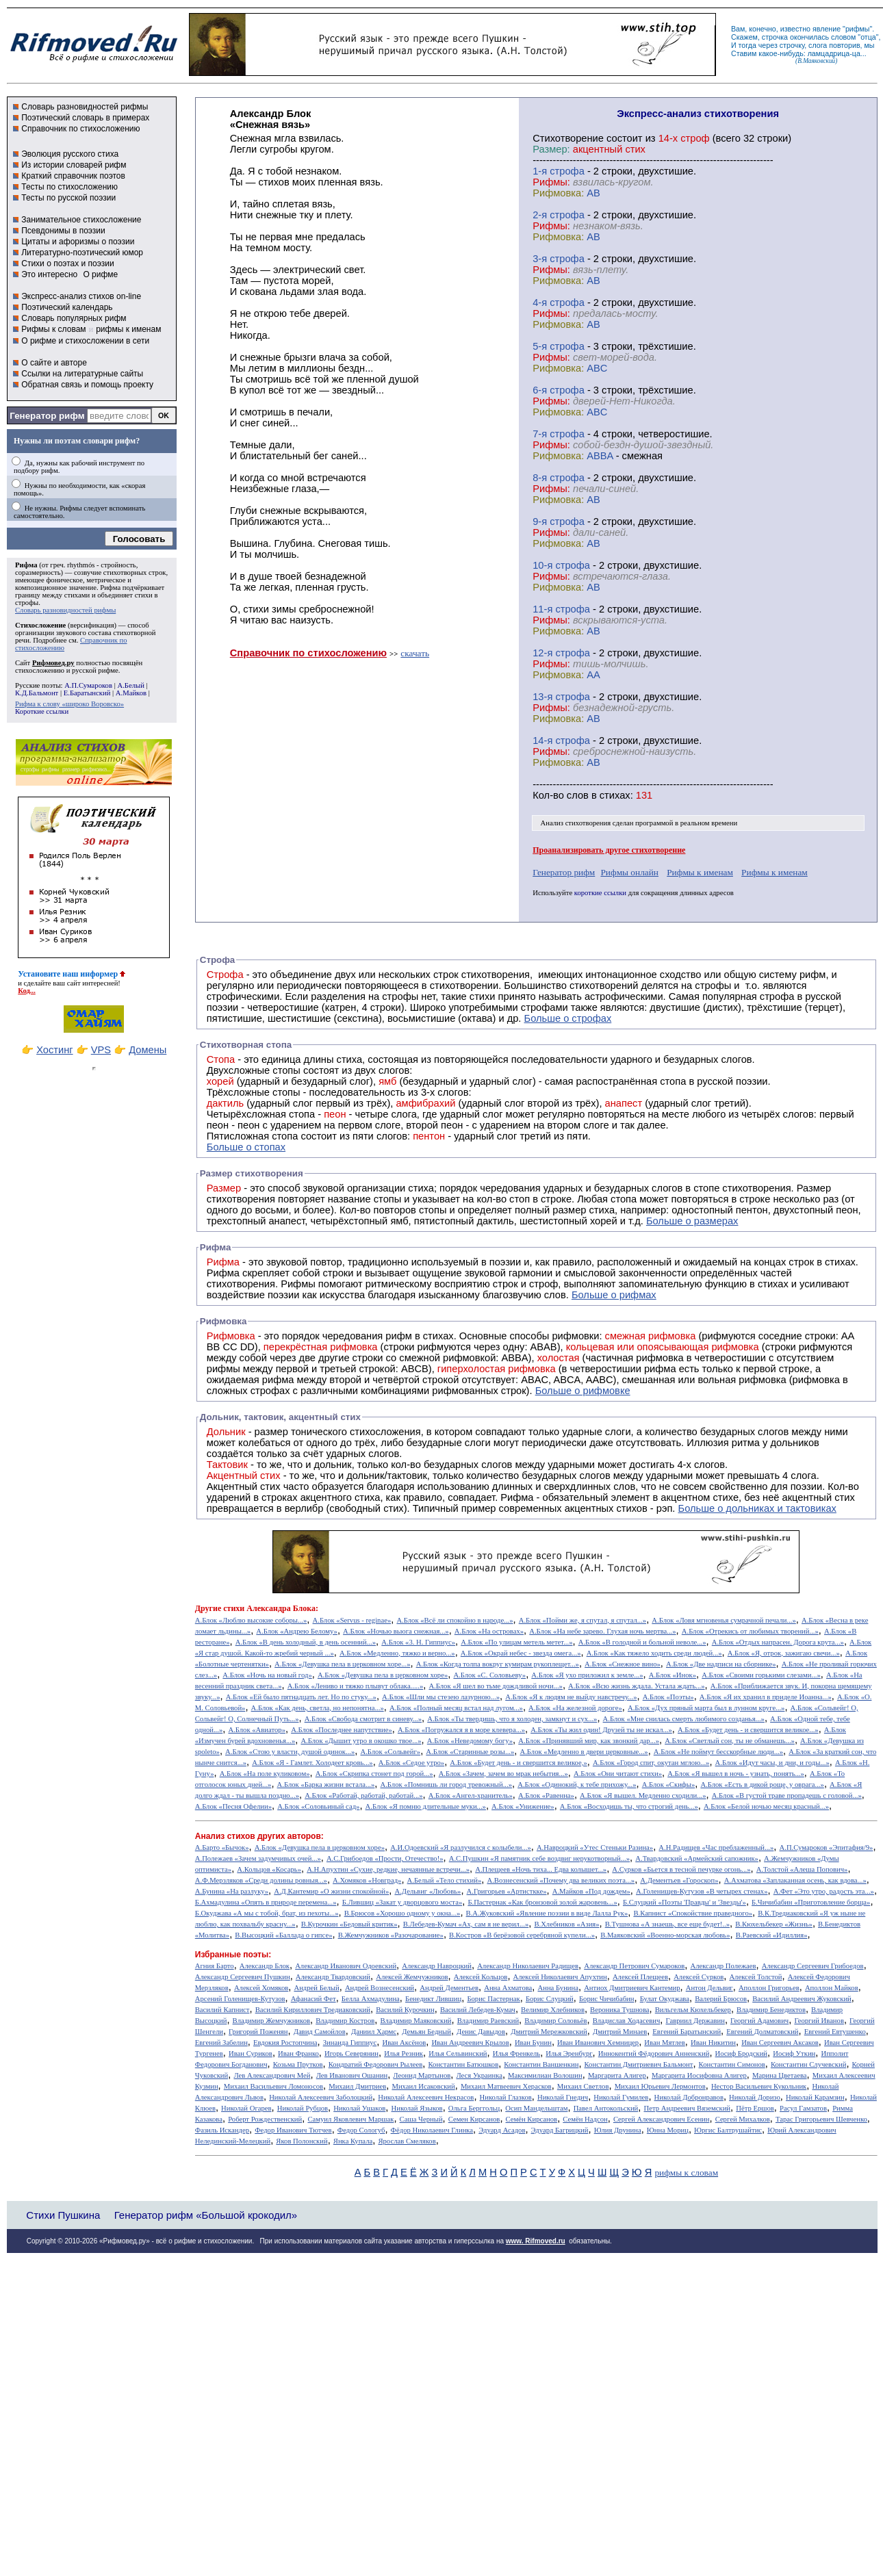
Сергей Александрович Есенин (661, 2119)
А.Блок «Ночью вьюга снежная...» (396, 1631)
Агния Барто (214, 1966)
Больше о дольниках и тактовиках (757, 1508)
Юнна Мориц (668, 2130)
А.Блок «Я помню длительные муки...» (426, 1806)
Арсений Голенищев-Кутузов (240, 1998)
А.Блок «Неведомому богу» (470, 1740)
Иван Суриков (250, 2053)
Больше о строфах (568, 1018)
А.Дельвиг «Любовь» (427, 1891)
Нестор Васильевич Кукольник (758, 2086)
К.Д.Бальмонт (36, 693)
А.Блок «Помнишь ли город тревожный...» (447, 1784)
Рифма (26, 565)
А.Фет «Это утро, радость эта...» (823, 1891)
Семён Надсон (585, 2119)
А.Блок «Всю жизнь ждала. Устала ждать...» (636, 1686)
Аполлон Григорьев (769, 1988)
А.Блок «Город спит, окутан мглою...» (651, 1762)
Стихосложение (40, 625)
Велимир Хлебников (553, 2009)
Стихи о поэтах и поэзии (67, 263)
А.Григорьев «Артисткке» (507, 1891)
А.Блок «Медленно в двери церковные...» (584, 1751)
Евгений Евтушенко (835, 2031)
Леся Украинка (479, 2075)
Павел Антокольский (606, 2108)
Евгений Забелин (221, 2042)
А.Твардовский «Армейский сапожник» (696, 1858)
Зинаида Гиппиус (350, 2042)
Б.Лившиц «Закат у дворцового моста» (402, 1902)
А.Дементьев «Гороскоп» (679, 1880)
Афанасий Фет (313, 1998)
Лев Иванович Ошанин (351, 2075)
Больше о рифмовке (582, 1390)
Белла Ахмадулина (371, 1998)
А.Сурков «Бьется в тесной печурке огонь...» (681, 1869)
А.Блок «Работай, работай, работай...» (363, 1795)
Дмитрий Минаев (620, 2031)
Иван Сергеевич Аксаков (780, 2042)
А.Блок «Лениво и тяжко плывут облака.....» (355, 1686)
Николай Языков (417, 2108)
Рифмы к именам (700, 872)
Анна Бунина (557, 1988)
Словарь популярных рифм (73, 318)
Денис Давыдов (481, 2031)
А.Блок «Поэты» (668, 1697)
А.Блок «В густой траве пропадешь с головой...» (787, 1795)
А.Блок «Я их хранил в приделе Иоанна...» (766, 1697)
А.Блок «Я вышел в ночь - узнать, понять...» (735, 1773)
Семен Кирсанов (474, 2119)
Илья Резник (403, 2053)
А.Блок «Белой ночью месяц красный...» (766, 1806)
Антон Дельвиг (709, 1988)
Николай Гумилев (620, 2097)
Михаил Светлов (583, 2086)
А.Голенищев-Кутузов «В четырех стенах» (702, 1891)
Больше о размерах (692, 1220)
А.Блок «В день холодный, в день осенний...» (305, 1642)
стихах (615, 795)
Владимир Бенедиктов (771, 2009)
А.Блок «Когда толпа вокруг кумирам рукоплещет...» (497, 1664)
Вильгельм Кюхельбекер (693, 2009)
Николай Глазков (506, 2097)
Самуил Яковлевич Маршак (350, 2119)
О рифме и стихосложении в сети (85, 341)
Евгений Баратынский (686, 2031)
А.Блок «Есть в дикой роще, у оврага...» (761, 1784)
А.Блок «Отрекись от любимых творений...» (750, 1631)
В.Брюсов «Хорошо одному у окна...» (402, 1913)
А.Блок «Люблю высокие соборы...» (251, 1620)
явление (826, 29)
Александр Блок (265, 1966)
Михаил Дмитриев (357, 2086)
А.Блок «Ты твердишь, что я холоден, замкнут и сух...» (512, 1719)
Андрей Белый (316, 1988)
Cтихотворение (568, 138)
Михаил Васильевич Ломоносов (273, 2086)
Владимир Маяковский (415, 2020)
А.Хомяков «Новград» (367, 1880)
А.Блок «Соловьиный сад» (318, 1806)
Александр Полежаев (723, 1966)
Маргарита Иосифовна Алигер (699, 2075)
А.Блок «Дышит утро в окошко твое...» (360, 1740)
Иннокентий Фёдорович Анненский (654, 2053)
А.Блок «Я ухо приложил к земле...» (587, 1675)
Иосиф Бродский (741, 2053)
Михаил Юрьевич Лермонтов (660, 2086)
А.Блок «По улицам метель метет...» (516, 1642)
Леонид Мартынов (421, 2075)
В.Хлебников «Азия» (566, 1924)
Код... (27, 990)
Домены (147, 1049)
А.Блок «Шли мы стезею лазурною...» (441, 1697)
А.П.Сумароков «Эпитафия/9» (826, 1847)
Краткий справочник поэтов (73, 176)
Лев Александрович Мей (271, 2075)
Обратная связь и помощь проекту (87, 384)
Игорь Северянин (351, 2053)
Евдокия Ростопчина (285, 2042)
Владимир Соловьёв (555, 2020)
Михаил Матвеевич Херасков (506, 2086)
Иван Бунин (533, 2042)
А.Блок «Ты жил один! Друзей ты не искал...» (601, 1730)
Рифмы (298, 1283)
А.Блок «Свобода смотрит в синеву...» (363, 1719)
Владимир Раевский (488, 2020)
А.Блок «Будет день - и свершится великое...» (748, 1730)
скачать (414, 653)
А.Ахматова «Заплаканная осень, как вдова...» (795, 1880)
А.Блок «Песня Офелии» (233, 1806)
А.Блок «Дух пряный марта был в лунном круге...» (706, 1708)
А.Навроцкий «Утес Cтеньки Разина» (595, 1847)
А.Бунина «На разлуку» (231, 1891)
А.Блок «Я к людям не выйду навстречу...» (571, 1697)
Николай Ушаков (359, 2108)
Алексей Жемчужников (412, 1977)
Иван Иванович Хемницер (598, 2042)
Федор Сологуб (361, 2130)
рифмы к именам (128, 329)
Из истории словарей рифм (73, 165)
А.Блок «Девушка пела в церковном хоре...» (342, 1664)
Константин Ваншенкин (541, 2064)
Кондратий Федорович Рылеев (376, 2064)
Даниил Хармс (373, 2031)
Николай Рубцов (302, 2108)
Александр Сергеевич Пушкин (242, 1977)
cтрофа (567, 171)
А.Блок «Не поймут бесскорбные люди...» (718, 1751)
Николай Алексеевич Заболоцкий (320, 2097)
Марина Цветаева (779, 2075)
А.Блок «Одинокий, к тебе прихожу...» (576, 1784)
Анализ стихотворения (576, 823)
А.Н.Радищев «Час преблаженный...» (715, 1847)
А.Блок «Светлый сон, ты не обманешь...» (730, 1740)
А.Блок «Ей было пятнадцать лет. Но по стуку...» (301, 1697)
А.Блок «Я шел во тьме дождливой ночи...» (495, 1686)
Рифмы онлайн (629, 872)
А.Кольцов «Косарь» (269, 1869)
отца (868, 37)
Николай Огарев (246, 2108)
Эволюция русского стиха (69, 154)
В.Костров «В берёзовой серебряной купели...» (522, 1935)
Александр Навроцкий (437, 1966)
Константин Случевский (808, 2064)
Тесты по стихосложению (69, 187)
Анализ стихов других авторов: (259, 1836)
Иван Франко (298, 2053)
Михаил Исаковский (423, 2086)
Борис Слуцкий (550, 1998)
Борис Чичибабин (607, 1998)
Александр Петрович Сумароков (634, 1966)
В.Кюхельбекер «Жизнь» (773, 1924)
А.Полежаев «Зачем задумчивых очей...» (258, 1858)
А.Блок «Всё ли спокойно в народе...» (454, 1620)
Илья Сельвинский (457, 2053)
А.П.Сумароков (88, 685)
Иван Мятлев (664, 2042)
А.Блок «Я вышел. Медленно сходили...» (643, 1795)
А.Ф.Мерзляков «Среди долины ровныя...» (261, 1880)
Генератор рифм (47, 416)
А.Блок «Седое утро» (411, 1762)
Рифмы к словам (53, 329)
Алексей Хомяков (261, 1988)
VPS (101, 1049)
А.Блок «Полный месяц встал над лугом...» (456, 1708)
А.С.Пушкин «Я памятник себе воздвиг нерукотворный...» (539, 1858)
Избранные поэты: (233, 1954)
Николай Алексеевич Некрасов (426, 2097)
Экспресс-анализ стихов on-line (81, 296)
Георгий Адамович (759, 2020)
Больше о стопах (246, 1147)
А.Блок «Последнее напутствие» (341, 1730)
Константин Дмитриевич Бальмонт (639, 2064)
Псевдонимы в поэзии (63, 230)
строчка (775, 37)
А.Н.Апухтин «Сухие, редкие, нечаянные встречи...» (388, 1869)
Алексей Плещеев (640, 1977)
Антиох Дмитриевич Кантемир (632, 1988)
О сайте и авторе (54, 363)
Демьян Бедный (426, 2031)
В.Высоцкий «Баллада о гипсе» (283, 1935)
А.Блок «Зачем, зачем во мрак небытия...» (503, 1773)
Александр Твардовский (333, 1977)
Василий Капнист (222, 2009)
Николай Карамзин (815, 2097)
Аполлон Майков (831, 1988)
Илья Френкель (516, 2053)
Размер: (551, 149)
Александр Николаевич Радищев (527, 1966)
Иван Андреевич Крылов (470, 2042)
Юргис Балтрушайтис (728, 2130)
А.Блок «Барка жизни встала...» (326, 1784)
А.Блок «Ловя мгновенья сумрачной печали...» (723, 1620)
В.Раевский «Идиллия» (772, 1935)
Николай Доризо (754, 2097)
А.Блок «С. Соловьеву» (489, 1675)
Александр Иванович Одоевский (345, 1966)
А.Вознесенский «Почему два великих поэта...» (561, 1880)
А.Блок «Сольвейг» (390, 1751)
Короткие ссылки (41, 711)
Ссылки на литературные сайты (82, 373)
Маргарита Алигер (617, 2075)
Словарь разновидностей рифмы (84, 107)
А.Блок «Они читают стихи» (618, 1773)
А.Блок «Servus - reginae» (352, 1620)
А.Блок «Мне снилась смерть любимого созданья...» (684, 1719)
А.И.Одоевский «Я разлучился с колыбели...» (460, 1847)
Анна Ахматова (508, 1988)
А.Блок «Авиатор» (256, 1730)
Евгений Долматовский (762, 2031)
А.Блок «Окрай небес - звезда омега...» (521, 1653)
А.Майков (131, 693)
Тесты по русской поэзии (68, 198)
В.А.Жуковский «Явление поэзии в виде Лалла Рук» (547, 1913)
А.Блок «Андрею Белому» (296, 1631)
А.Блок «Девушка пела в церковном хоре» (383, 1675)
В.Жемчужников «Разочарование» (391, 1935)
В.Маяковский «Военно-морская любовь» (665, 1935)
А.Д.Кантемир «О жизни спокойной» (331, 1891)
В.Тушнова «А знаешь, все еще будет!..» (667, 1924)
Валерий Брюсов (721, 1998)
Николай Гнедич (562, 2097)
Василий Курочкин (405, 2009)
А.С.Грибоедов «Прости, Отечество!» (385, 1858)
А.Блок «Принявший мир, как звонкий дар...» (588, 1740)
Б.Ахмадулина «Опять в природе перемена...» (266, 1902)
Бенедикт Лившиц (433, 1998)
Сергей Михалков (742, 2119)
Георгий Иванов (819, 2020)
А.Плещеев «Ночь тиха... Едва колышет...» (540, 1869)
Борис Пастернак (493, 1998)
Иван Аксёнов (404, 2042)
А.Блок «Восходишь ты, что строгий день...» (629, 1806)
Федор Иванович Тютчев (293, 2130)
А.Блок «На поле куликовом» (265, 1773)
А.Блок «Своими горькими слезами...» (761, 1675)
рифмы (857, 29)
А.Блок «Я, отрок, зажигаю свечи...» (784, 1653)
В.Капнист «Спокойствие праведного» (692, 1913)
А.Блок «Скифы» (668, 1784)
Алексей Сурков (699, 1977)
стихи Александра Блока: (270, 1608)
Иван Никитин (713, 2042)
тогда (747, 45)
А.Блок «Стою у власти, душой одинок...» (290, 1751)
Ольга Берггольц (474, 2108)
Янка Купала (352, 2141)
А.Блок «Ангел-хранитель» (470, 1795)
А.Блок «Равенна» (546, 1795)
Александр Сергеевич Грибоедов (813, 1966)
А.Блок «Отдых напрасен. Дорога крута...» (778, 1642)
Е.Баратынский (87, 693)
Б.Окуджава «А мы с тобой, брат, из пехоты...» (267, 1913)
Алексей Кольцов (481, 1977)
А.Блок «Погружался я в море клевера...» (461, 1730)
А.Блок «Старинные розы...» (470, 1751)
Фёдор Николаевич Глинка (432, 2130)
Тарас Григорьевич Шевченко (821, 2119)
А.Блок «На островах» (489, 1631)
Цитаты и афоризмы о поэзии (77, 241)
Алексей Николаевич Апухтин (560, 1977)
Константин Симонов (732, 2064)
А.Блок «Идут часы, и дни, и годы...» (772, 1762)
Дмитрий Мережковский (549, 2031)
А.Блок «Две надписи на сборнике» (721, 1664)
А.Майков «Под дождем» (591, 1891)
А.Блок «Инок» (672, 1675)
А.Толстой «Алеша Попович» (802, 1869)
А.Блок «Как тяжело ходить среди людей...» (654, 1653)
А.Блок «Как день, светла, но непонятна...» (317, 1708)
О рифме (100, 274)
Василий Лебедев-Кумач (477, 2009)
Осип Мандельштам (536, 2108)
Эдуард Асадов (501, 2130)
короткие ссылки (600, 893)
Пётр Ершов (755, 2108)
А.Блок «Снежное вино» (623, 1664)
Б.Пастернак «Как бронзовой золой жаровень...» (542, 1902)
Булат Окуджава (664, 1998)
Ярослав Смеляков (406, 2141)
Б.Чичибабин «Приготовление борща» (811, 1902)
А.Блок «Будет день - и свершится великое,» (518, 1762)
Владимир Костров (345, 2020)
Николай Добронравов (689, 2097)
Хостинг (54, 1049)
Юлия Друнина (617, 2130)
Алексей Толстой (755, 1977)
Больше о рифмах (614, 1294)
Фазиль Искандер (222, 2130)
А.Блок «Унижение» (522, 1806)
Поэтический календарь (66, 307)
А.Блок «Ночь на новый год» (266, 1675)
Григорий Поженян (258, 2031)
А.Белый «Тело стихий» (444, 1880)
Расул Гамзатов (803, 2108)
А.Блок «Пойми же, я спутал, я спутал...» (582, 1620)
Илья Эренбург (569, 2053)
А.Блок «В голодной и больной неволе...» (642, 1642)
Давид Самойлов (320, 2031)
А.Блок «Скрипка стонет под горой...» (374, 1773)
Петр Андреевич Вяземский (686, 2108)
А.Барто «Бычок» (222, 1847)
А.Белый (130, 685)
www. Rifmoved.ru (535, 2241)
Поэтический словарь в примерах (85, 118)
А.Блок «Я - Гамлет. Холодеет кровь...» (312, 1762)
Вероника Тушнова (619, 2009)
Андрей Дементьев (449, 1988)
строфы (26, 602)
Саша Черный (421, 2119)
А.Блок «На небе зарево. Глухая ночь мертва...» (602, 1631)
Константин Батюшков (463, 2064)
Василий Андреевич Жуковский (802, 1998)
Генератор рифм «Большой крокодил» (205, 2215)
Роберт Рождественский (265, 2119)
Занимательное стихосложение (81, 219)
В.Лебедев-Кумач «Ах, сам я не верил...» (465, 1924)
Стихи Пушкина (63, 2215)
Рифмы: (551, 182)
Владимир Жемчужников (272, 2020)
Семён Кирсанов (532, 2119)
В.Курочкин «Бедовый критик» (349, 1924)
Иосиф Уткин (794, 2053)
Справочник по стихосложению (80, 128)
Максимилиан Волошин (545, 2075)
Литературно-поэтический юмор (82, 252)
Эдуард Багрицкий (560, 2130)
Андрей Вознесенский (379, 1988)
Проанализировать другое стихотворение (609, 850)
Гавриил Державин (695, 2020)
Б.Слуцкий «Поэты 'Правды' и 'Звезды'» (684, 1902)
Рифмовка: (558, 193)
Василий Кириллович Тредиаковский (312, 2009)
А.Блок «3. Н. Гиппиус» (418, 1642)
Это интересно (49, 274)
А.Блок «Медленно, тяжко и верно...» (397, 1653)
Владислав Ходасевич (627, 2020)
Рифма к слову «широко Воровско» (69, 704)
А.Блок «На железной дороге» (575, 1708)
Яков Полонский (301, 2141)
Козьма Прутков (298, 2064)
